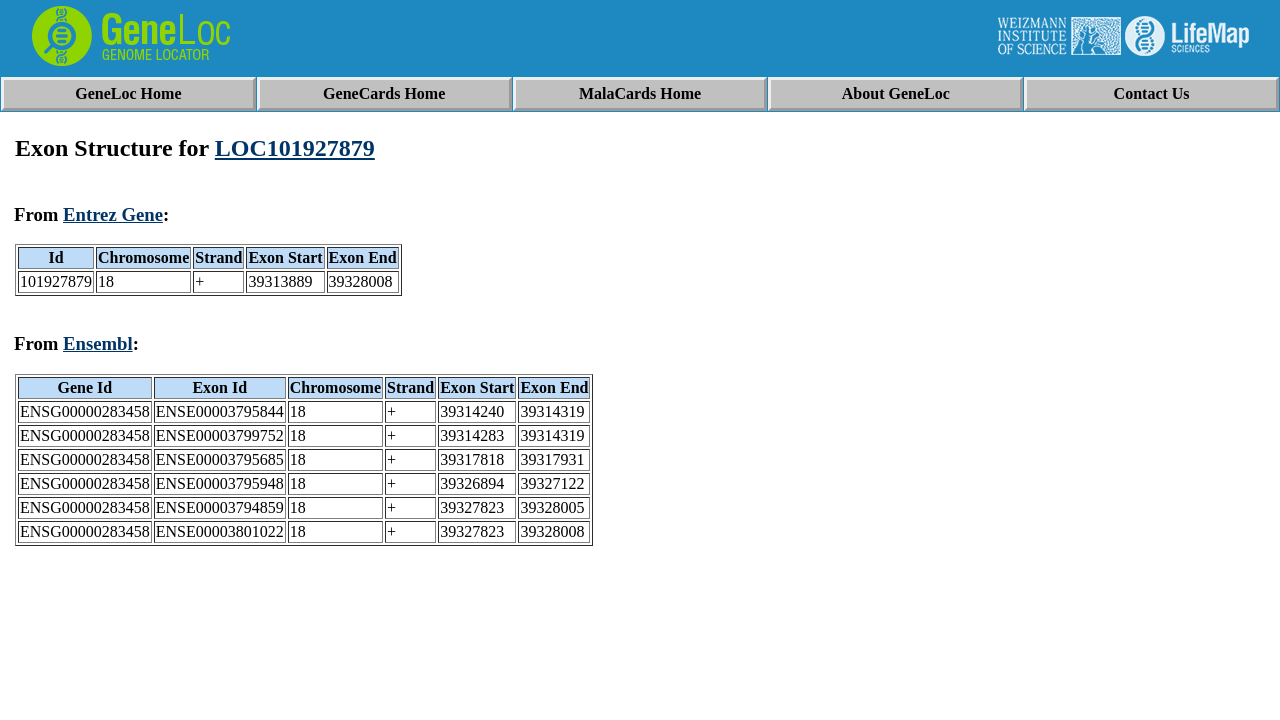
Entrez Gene (113, 214)
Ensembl (98, 343)
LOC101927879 (295, 148)
